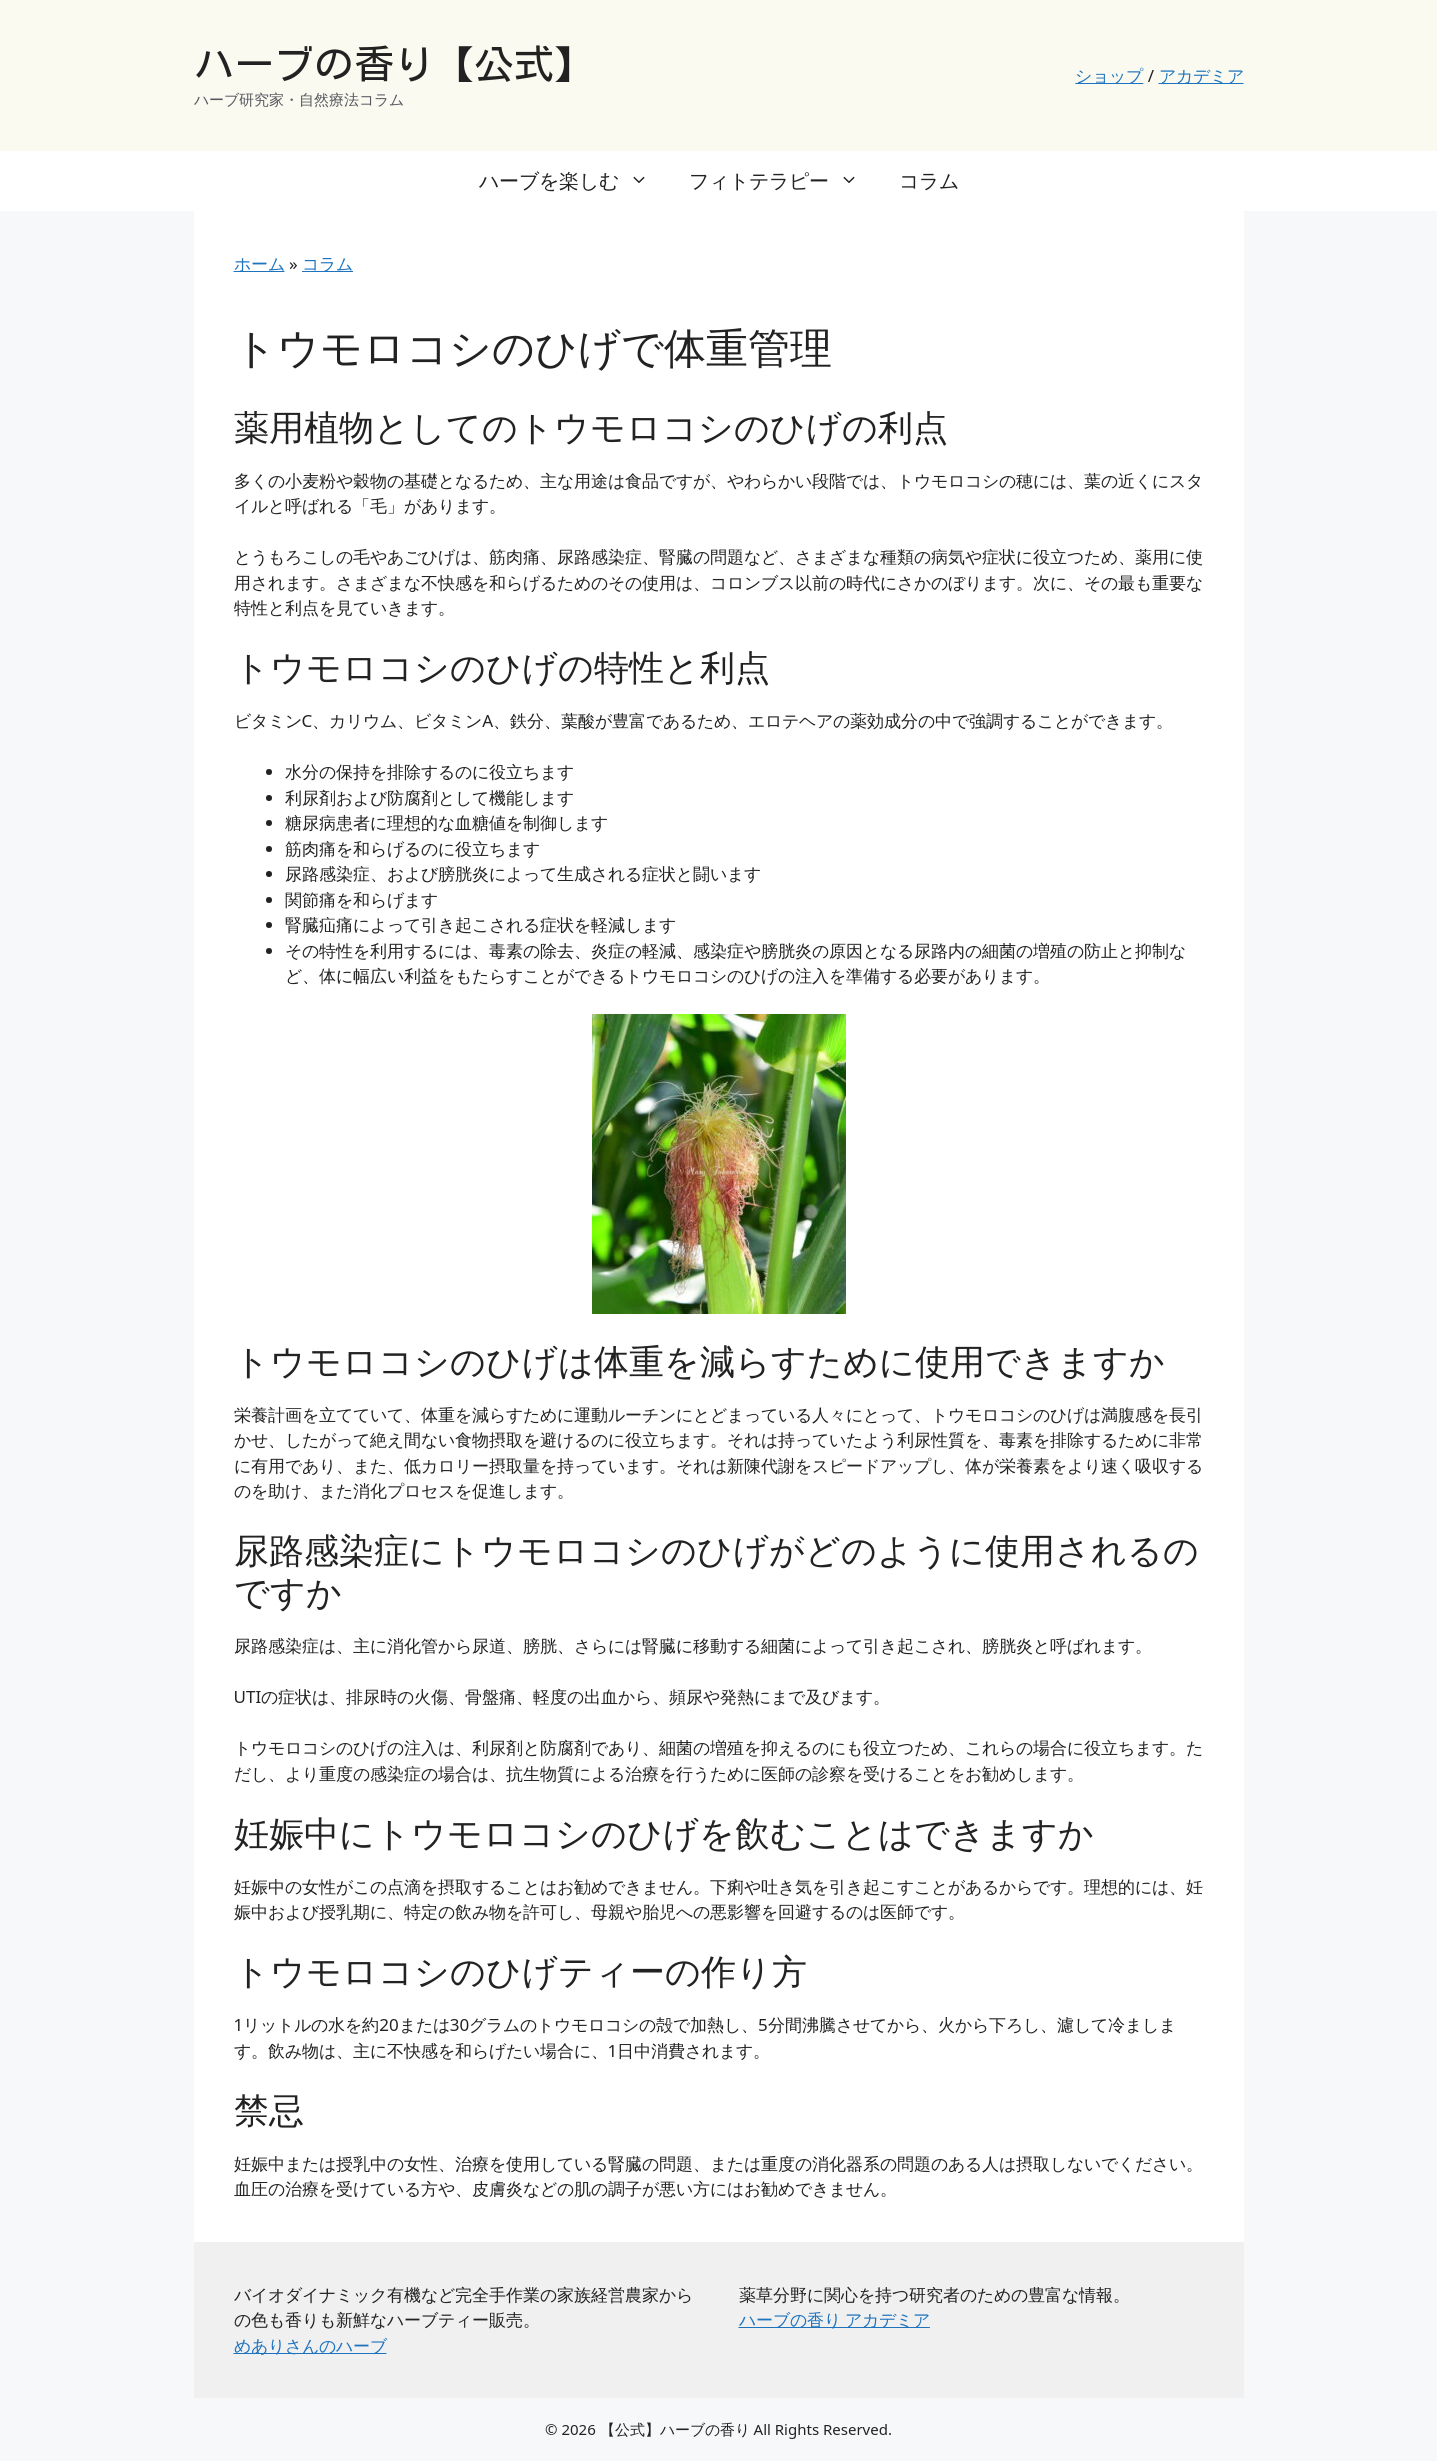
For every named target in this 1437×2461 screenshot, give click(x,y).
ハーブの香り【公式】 (394, 64)
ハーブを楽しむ (574, 181)
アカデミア (1201, 75)
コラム (929, 180)
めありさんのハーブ (310, 2345)
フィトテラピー (784, 181)
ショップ (1109, 75)
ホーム (259, 263)
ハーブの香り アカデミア (834, 2319)
